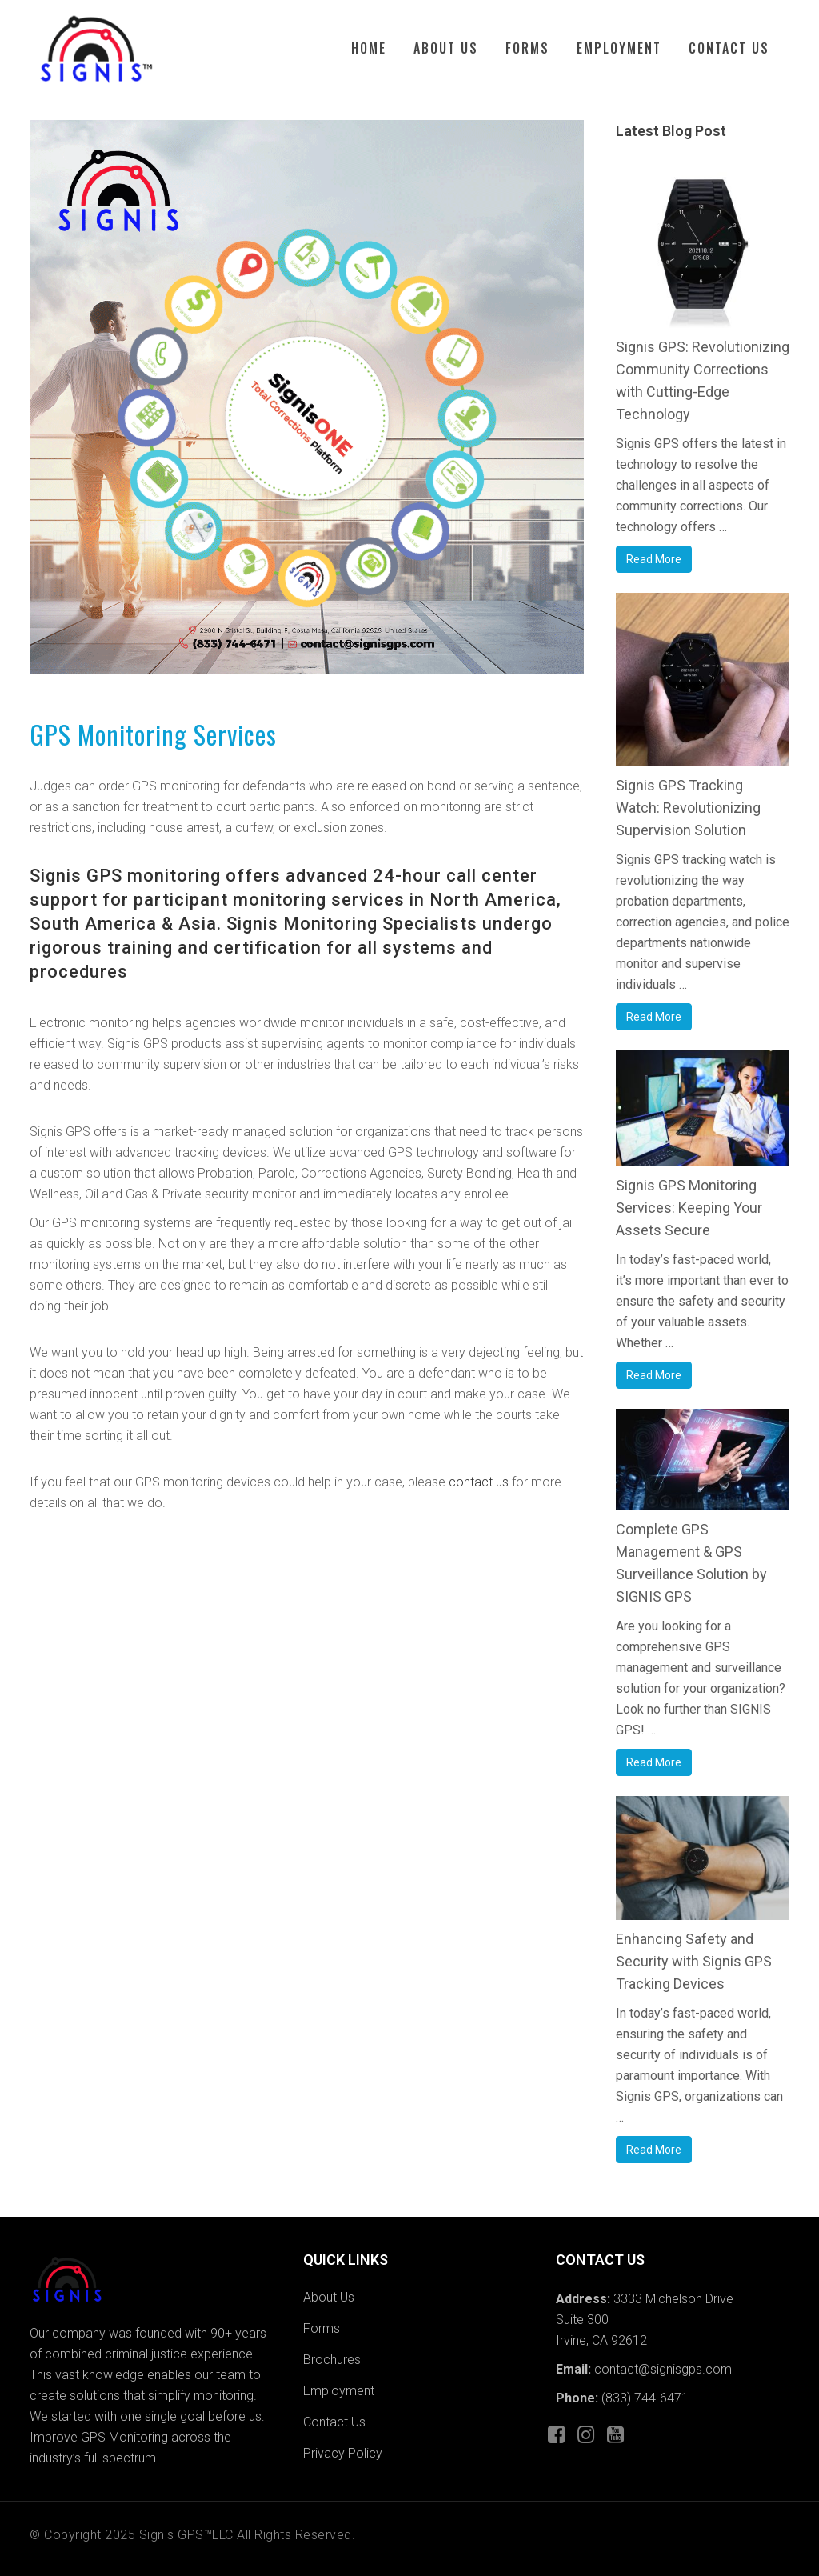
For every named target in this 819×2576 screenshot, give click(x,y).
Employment (338, 2390)
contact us (479, 1482)
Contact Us (334, 2422)
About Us (328, 2297)
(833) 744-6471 (645, 2398)
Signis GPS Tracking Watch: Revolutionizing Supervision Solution (688, 807)
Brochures (332, 2359)
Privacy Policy (342, 2453)
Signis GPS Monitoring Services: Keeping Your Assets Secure (689, 1207)
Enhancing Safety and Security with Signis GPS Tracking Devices (694, 1961)
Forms (321, 2328)
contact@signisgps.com (661, 2369)
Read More (653, 559)
